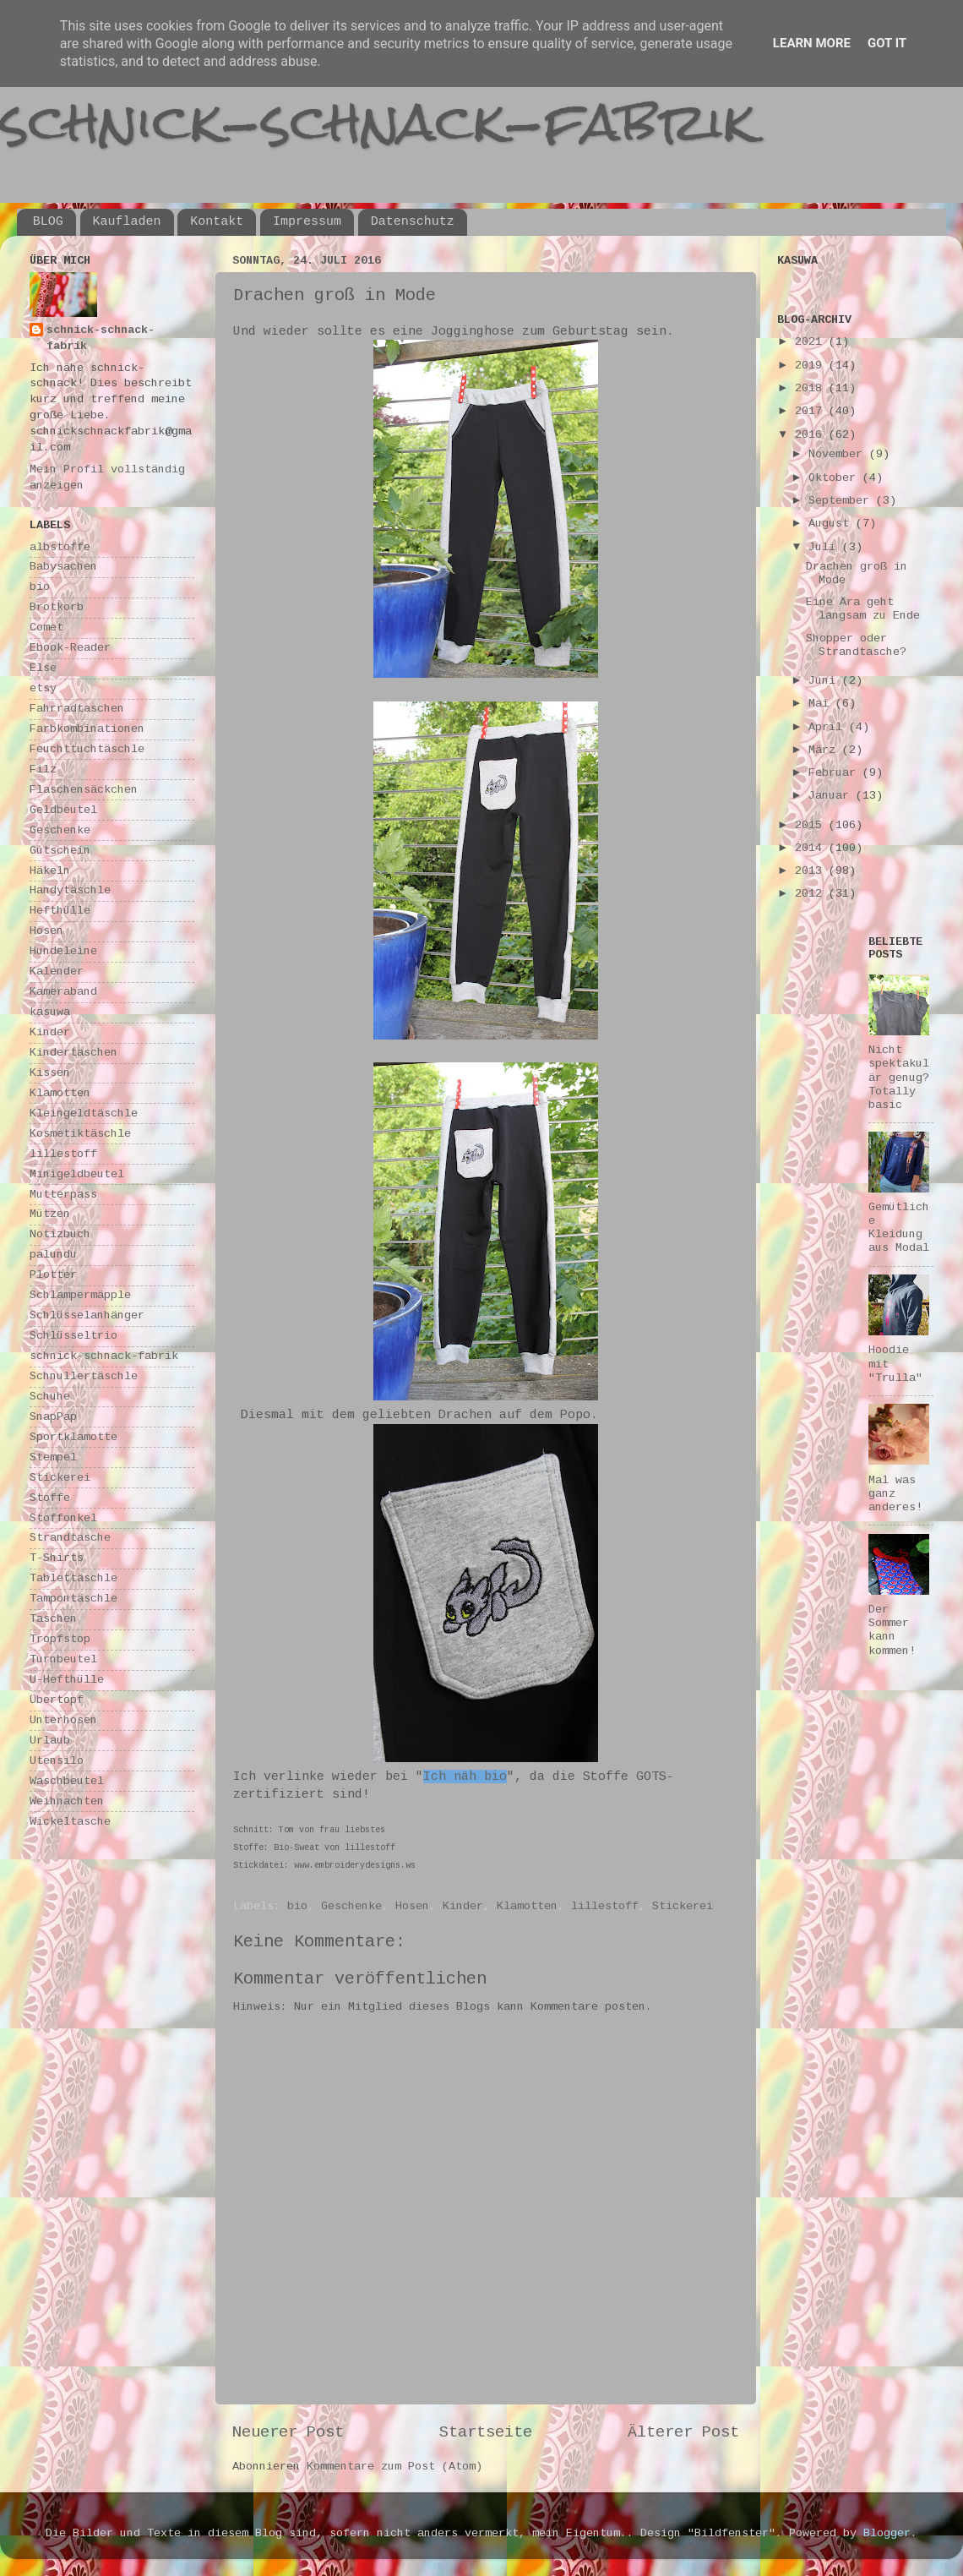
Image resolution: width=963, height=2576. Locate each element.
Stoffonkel (63, 1518)
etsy (43, 688)
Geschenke (351, 1906)
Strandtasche (70, 1537)
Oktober (835, 478)
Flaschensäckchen (84, 789)
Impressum (307, 222)
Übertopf (57, 1700)
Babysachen (63, 566)
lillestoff (605, 1906)
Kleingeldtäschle (84, 1113)
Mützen (50, 1214)
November (838, 454)
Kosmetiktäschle (80, 1133)
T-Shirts (57, 1558)
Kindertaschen (73, 1052)
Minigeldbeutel (77, 1174)
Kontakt (216, 222)
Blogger (887, 2533)
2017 (812, 411)
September (842, 500)
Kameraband (63, 991)
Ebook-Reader (70, 647)
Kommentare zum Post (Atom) (394, 2466)
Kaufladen (127, 222)
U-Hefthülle (67, 1679)
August (832, 523)
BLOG (48, 222)
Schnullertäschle (84, 1376)
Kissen (50, 1073)
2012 (812, 893)
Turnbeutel (63, 1659)
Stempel (53, 1457)
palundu (53, 1254)
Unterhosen (63, 1720)
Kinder (463, 1906)
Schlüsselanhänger (87, 1315)
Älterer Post (683, 2432)
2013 (812, 871)
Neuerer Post (288, 2432)
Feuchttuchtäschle (87, 749)
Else (43, 668)
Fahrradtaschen (77, 708)
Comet (46, 627)
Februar (835, 773)
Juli (825, 547)
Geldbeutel (63, 810)
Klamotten (527, 1906)
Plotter (53, 1275)
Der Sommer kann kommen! (892, 1630)
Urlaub (50, 1740)
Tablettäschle (73, 1578)
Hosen (412, 1906)
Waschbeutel (67, 1781)
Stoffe (50, 1498)
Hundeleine (63, 951)
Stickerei (682, 1906)
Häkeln (50, 871)
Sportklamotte (73, 1437)
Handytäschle (70, 890)
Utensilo (57, 1761)
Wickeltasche (70, 1821)
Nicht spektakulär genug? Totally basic (898, 1077)
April (828, 727)
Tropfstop (60, 1639)
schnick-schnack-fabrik (377, 121)
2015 (812, 825)
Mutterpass (63, 1194)
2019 (812, 365)
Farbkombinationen (87, 729)
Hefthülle (60, 910)
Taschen (53, 1619)
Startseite (485, 2432)
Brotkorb (57, 607)
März (825, 750)
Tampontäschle (73, 1598)
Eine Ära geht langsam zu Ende (863, 609)
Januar (832, 795)
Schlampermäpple (80, 1295)
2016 (812, 434)
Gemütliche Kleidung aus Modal (898, 1228)
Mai (821, 703)
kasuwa (50, 1012)
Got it (887, 43)
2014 (812, 848)
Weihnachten (67, 1801)
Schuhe (50, 1396)
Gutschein (60, 850)
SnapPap (53, 1417)
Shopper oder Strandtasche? (856, 645)
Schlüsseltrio (73, 1335)
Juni (825, 680)
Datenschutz (412, 222)
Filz (43, 769)
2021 (812, 342)
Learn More (812, 43)
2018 (812, 388)
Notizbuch (60, 1234)
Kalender (57, 971)
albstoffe (60, 547)
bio (297, 1906)
